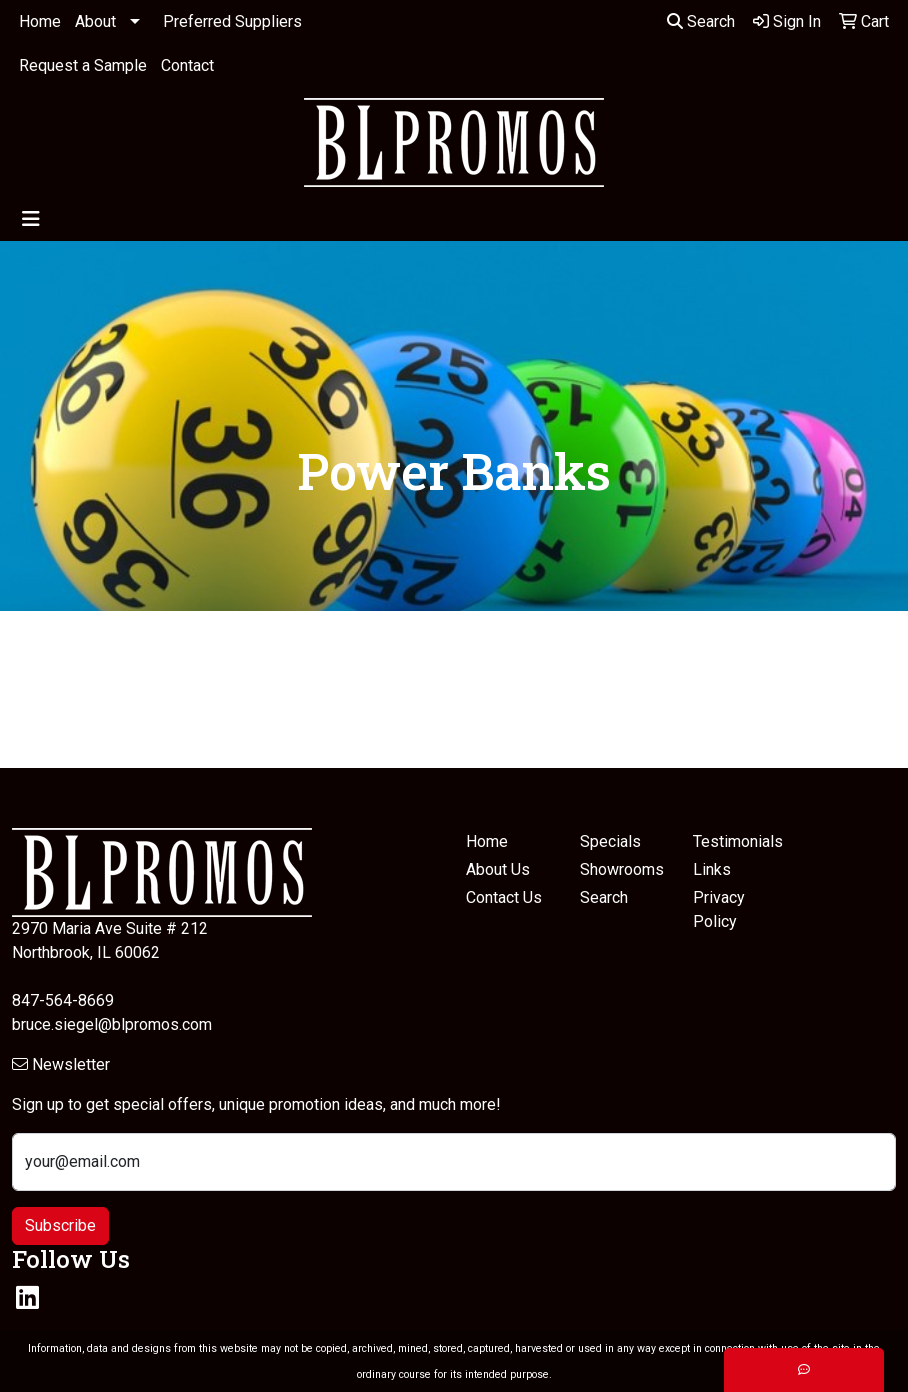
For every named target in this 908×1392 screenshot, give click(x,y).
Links (712, 869)
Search (701, 21)
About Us (498, 869)
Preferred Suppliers (232, 21)
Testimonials (738, 841)
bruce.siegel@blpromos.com (112, 1024)
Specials (610, 841)
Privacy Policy (719, 909)
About (95, 21)
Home (40, 21)
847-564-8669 (63, 1000)
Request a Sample (83, 65)
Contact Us (504, 897)
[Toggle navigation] (31, 219)
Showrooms (622, 869)
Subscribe (60, 1225)
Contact (187, 65)
